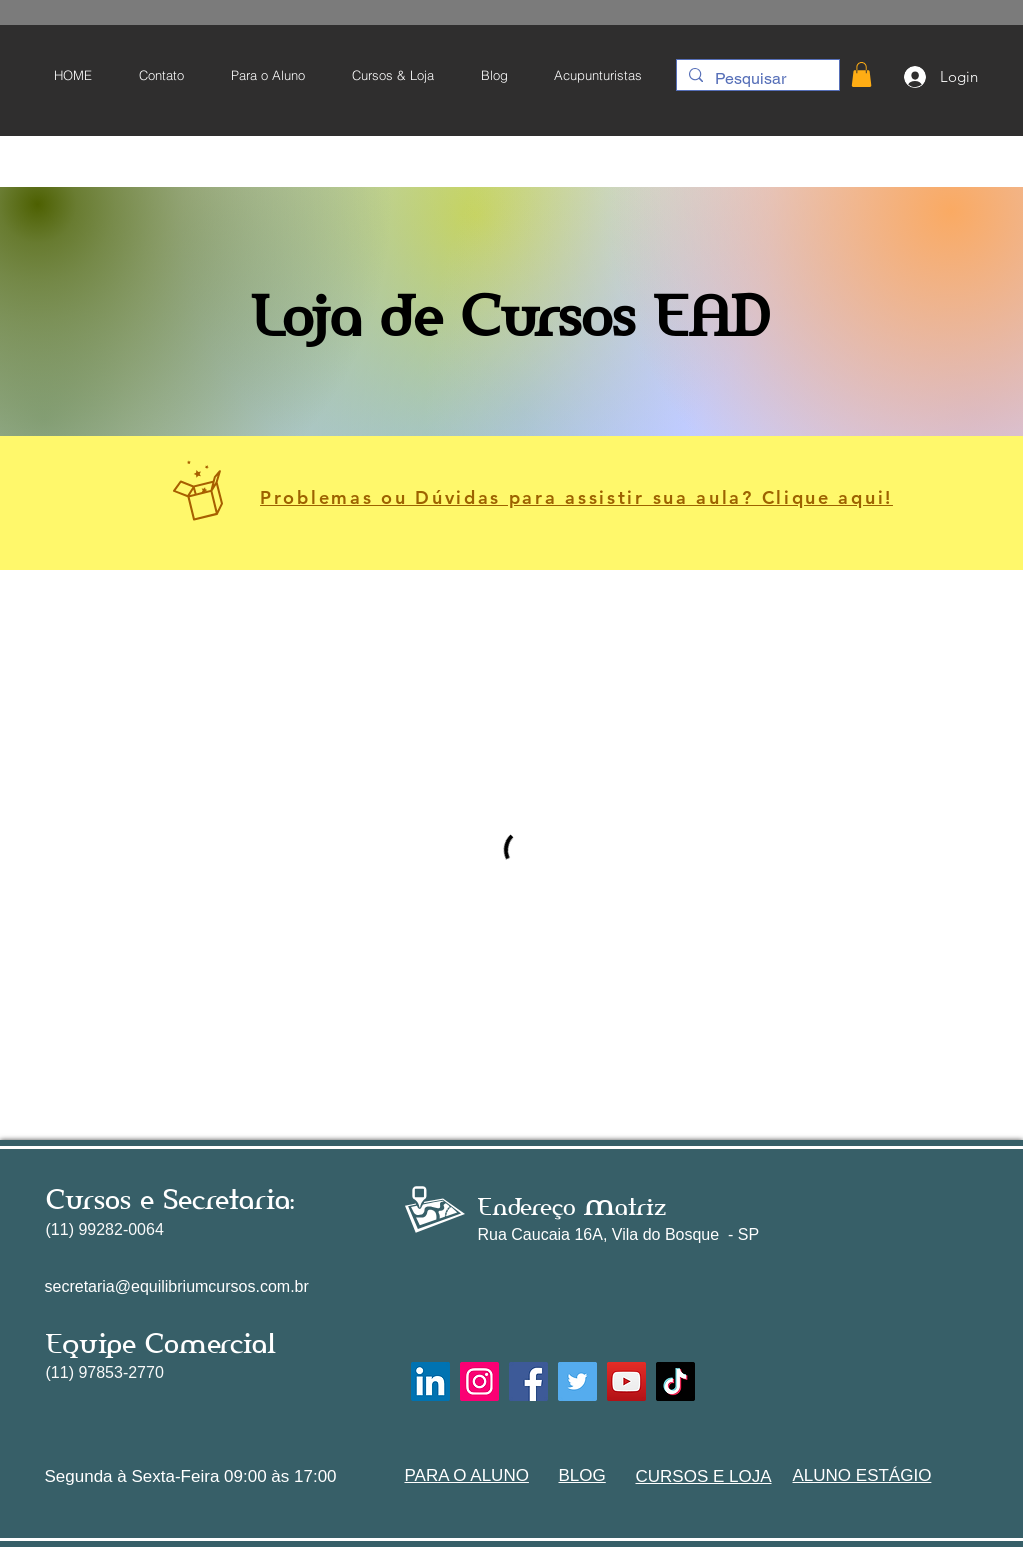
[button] (267, 75)
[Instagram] (479, 1381)
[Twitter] (577, 1381)
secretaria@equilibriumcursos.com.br (177, 1286)
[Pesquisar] (756, 79)
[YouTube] (626, 1381)
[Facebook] (528, 1381)
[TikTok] (675, 1381)
